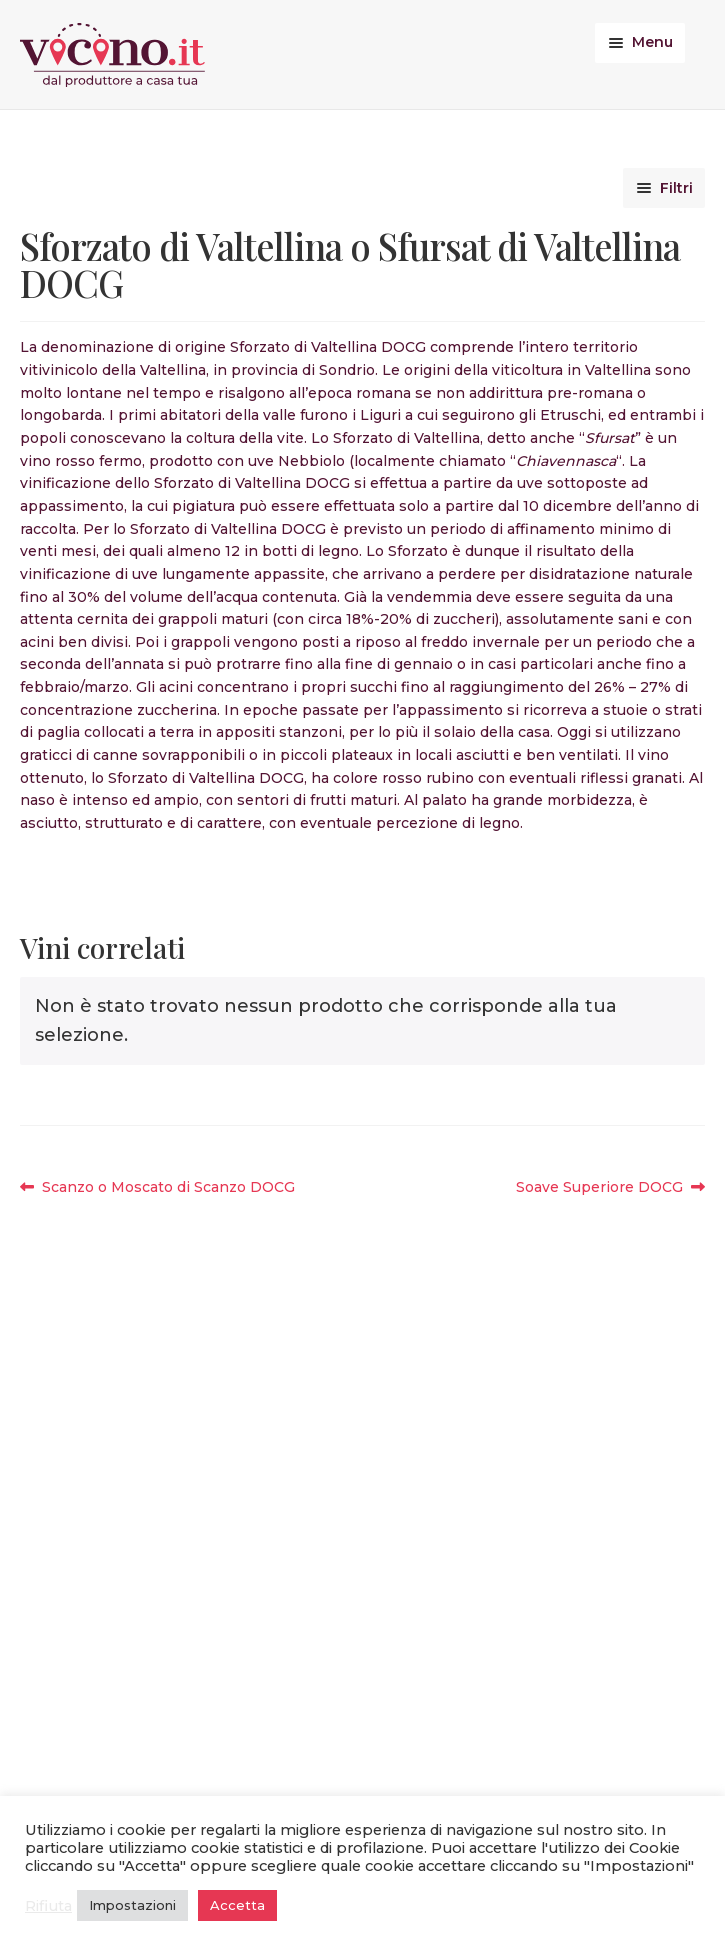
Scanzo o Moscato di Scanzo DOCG (168, 1187)
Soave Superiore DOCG (599, 1187)
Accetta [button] (237, 1905)
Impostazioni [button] (132, 1905)
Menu (652, 42)
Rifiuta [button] (48, 1906)
